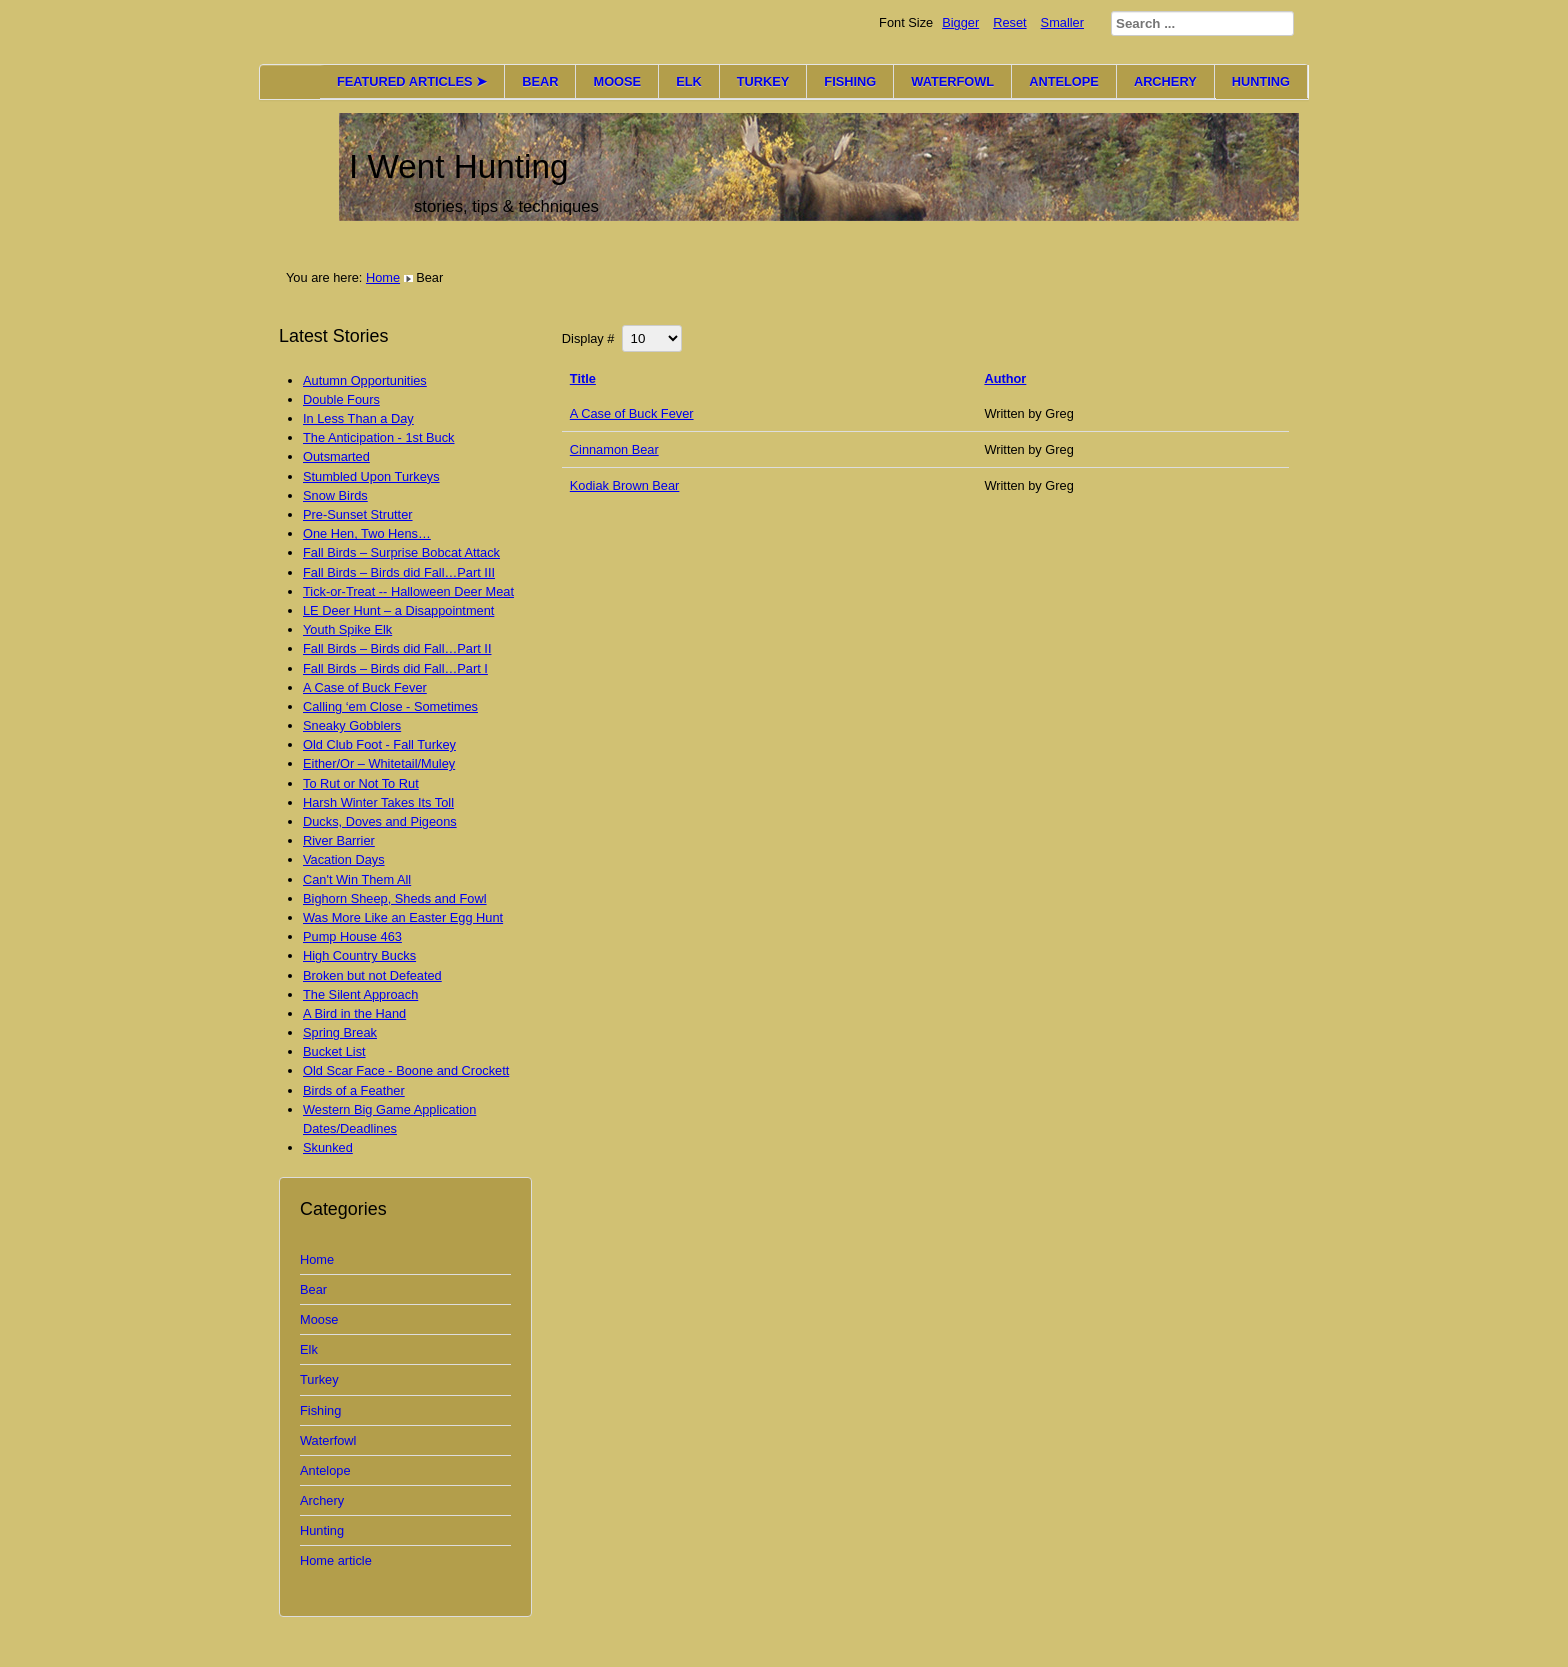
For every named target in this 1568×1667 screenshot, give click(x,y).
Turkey (319, 1379)
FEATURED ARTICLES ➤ (412, 81)
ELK (689, 81)
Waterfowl (328, 1440)
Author (1005, 378)
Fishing (320, 1410)
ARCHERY (1165, 81)
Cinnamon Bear (614, 449)
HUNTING (1261, 81)
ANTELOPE (1064, 81)
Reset (1009, 22)
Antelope (325, 1470)
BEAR (540, 81)
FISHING (850, 81)
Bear (313, 1289)
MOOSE (617, 81)
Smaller (1062, 22)
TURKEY (763, 81)
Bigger (960, 22)
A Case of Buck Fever (632, 413)
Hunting (322, 1530)
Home (383, 277)
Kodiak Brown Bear (625, 485)
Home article (336, 1560)
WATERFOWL (952, 81)
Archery (322, 1500)
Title (583, 378)
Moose (319, 1319)
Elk (309, 1349)
